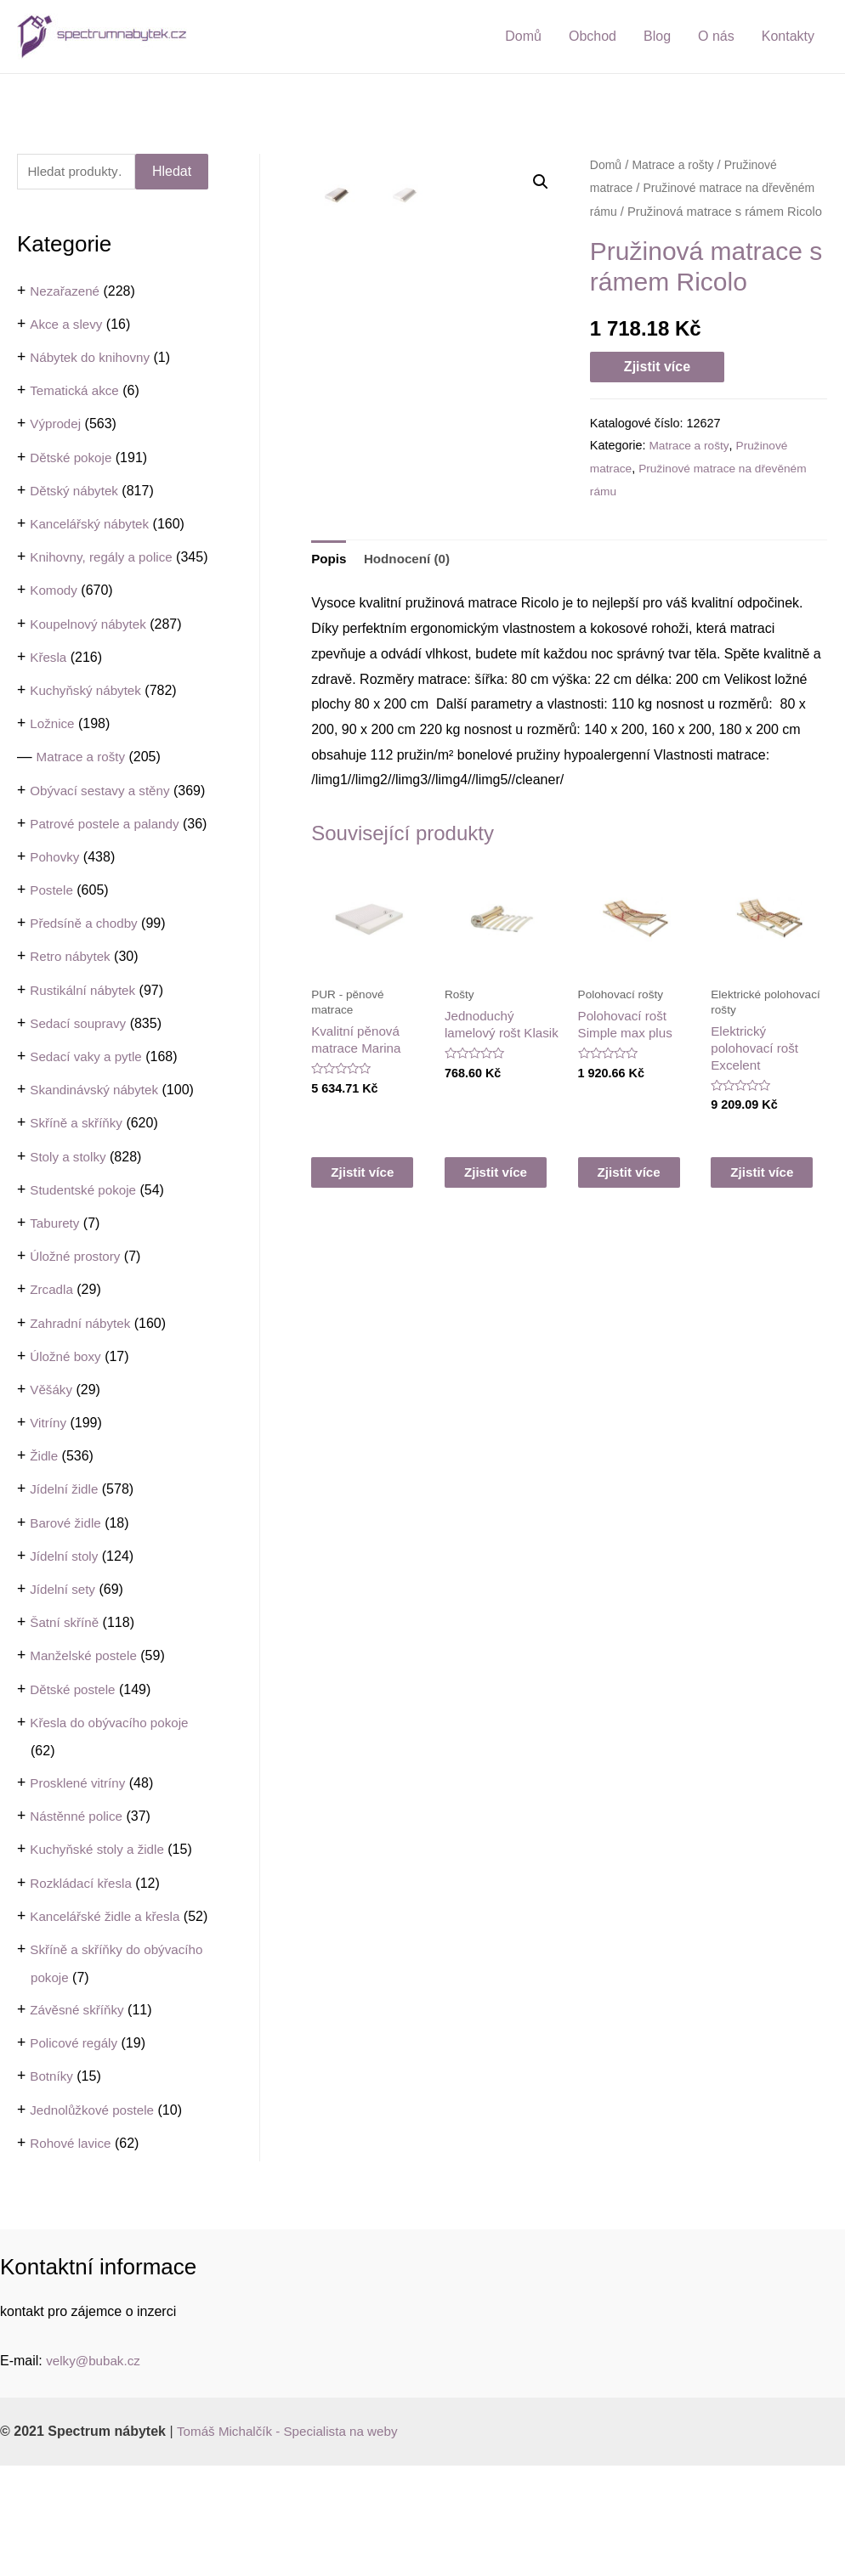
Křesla (49, 686)
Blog (657, 36)
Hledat (171, 172)
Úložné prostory (77, 1339)
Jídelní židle (66, 1573)
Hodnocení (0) (411, 559)
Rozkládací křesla (83, 1966)
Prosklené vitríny (80, 1866)
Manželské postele (86, 1739)
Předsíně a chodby (86, 1007)
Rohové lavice (73, 2253)
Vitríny (49, 1506)
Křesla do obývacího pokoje (113, 1806)
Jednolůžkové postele (95, 2220)
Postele (52, 973)
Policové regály (76, 2154)
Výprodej (56, 426)
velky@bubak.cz (95, 2471)
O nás (716, 36)
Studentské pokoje (86, 1273)
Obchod (592, 36)
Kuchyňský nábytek (88, 719)
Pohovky (56, 940)
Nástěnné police (79, 1899)
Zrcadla (52, 1373)
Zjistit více (657, 366)
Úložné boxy (67, 1439)
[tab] (330, 559)
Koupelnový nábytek (91, 653)
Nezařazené (66, 292)
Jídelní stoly (65, 1639)
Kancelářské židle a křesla (109, 1999)
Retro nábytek (72, 1040)
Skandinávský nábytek (97, 1173)
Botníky (52, 2187)
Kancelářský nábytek (93, 525)
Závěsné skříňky (79, 2120)
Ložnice (53, 752)
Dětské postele (75, 1772)
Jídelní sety (64, 1672)
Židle (45, 1540)
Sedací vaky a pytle (89, 1140)
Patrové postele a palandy (108, 880)
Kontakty (788, 36)
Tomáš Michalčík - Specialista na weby (293, 2541)
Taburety (56, 1306)
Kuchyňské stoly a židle (100, 1933)
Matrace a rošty (83, 786)
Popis (330, 559)
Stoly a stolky (70, 1240)
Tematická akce (76, 393)
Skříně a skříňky (79, 1207)
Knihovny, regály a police (105, 558)
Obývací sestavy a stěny (103, 819)
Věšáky (52, 1473)
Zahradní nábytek (83, 1406)
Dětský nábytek (76, 492)
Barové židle (67, 1606)
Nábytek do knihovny (93, 359)
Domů (523, 36)
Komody (55, 620)
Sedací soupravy (80, 1106)
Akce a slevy (68, 326)
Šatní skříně (66, 1705)
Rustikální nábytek (85, 1073)
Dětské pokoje (73, 459)
